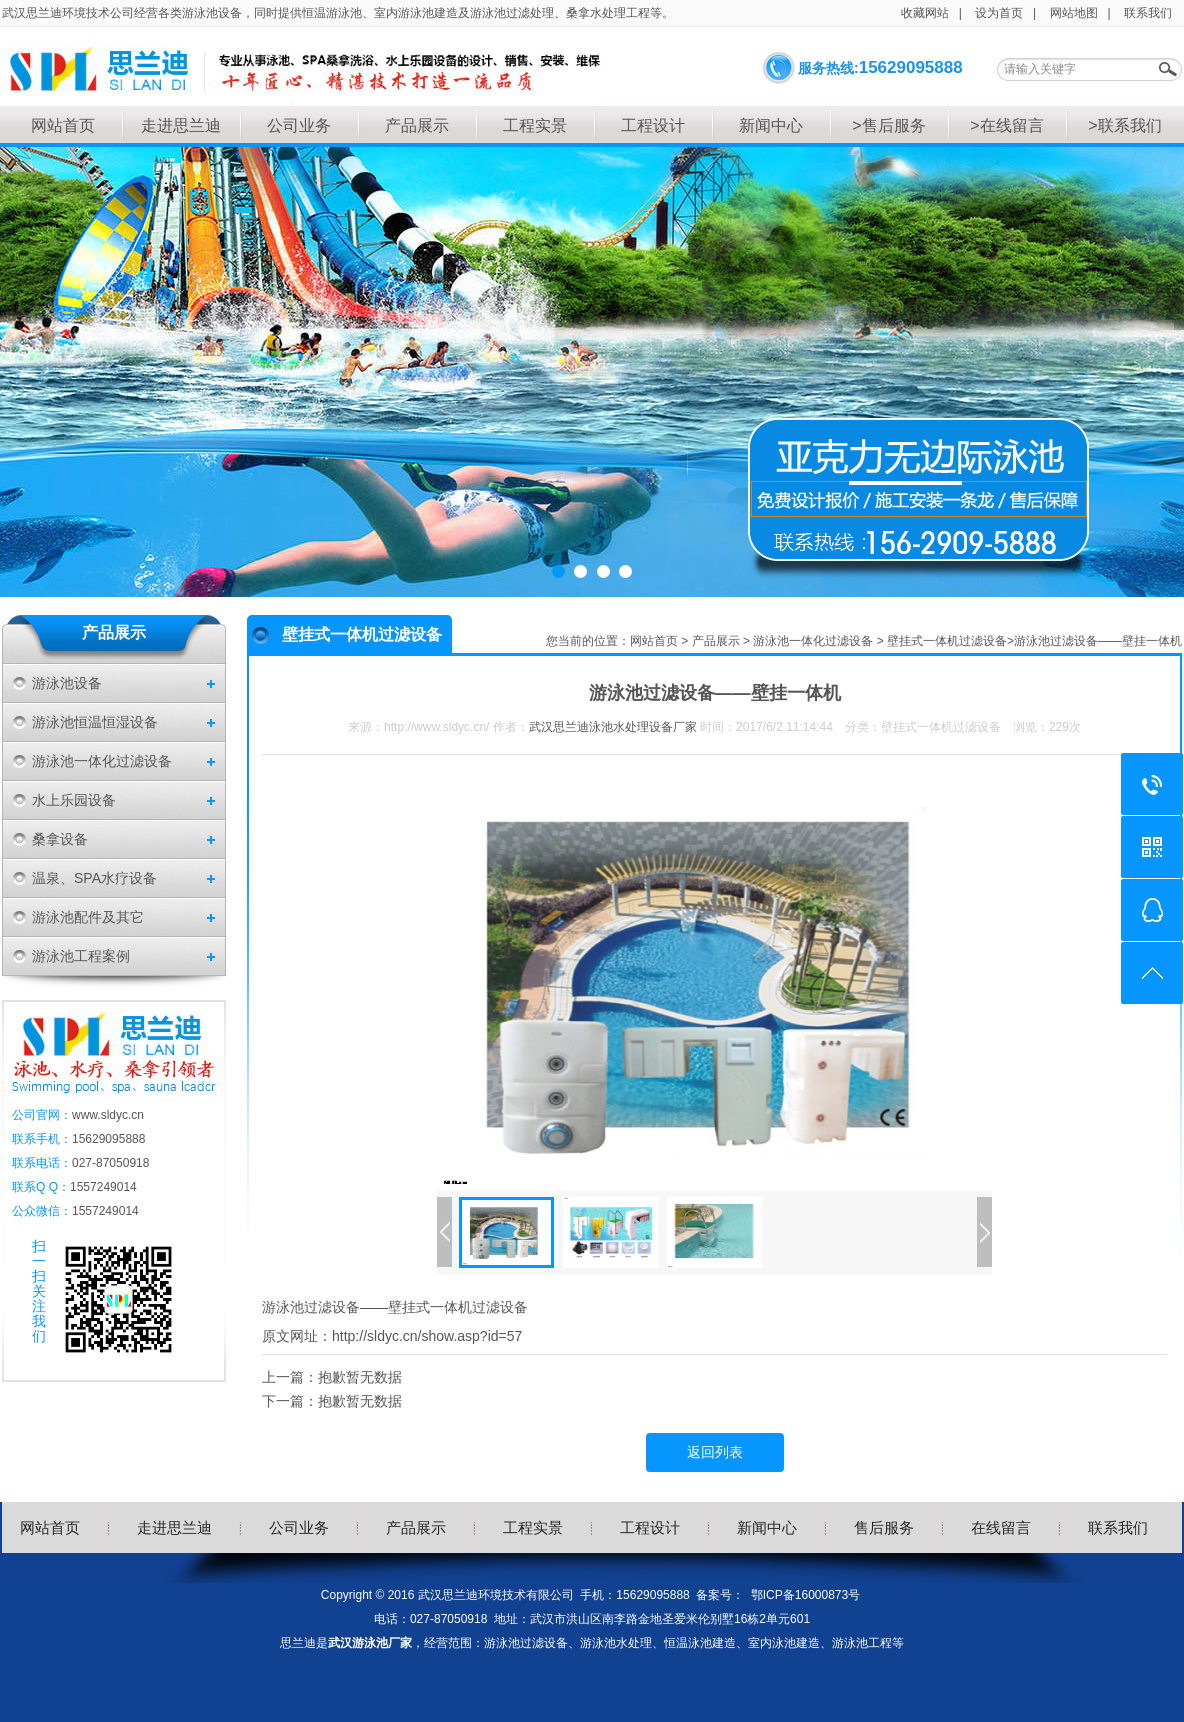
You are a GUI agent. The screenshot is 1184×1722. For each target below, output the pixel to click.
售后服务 (884, 1527)
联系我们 (1148, 13)
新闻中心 (771, 125)
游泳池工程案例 (81, 956)
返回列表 (715, 1452)
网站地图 (1074, 13)
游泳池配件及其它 (88, 917)
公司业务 (299, 125)
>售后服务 (888, 125)
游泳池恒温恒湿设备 (95, 722)
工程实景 (535, 125)
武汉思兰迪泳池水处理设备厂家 (613, 727)
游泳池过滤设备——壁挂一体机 (1098, 641)
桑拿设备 (60, 839)
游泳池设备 (67, 683)
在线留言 (1001, 1527)
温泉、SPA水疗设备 (94, 878)
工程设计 (653, 125)
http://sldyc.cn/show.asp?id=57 (427, 1336)
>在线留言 (1006, 125)
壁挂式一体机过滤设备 (947, 641)
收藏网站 (925, 13)
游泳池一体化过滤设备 (102, 761)
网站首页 (63, 125)
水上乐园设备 (74, 800)
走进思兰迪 (181, 125)
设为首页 (999, 13)
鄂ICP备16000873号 (805, 1595)
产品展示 (417, 125)
